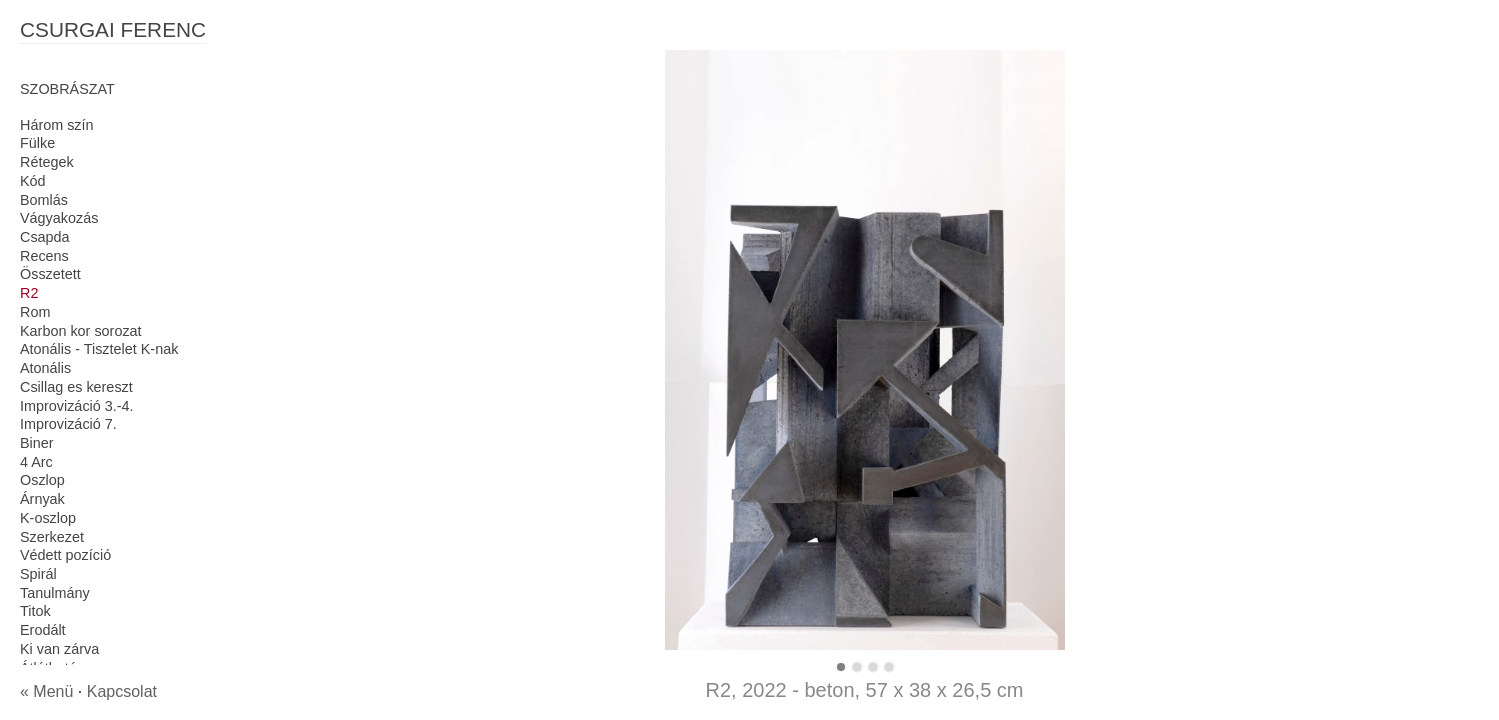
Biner (37, 443)
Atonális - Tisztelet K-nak (99, 349)
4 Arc (36, 462)
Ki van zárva (59, 649)
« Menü (46, 691)
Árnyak (42, 499)
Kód (33, 181)
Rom (35, 312)
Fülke (37, 143)
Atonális (45, 368)
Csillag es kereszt (76, 387)
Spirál (38, 574)
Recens (44, 256)
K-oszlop (48, 518)
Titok (35, 611)
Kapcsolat (122, 691)
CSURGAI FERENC (113, 29)
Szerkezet (52, 537)
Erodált (43, 630)
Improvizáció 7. (68, 424)
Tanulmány (55, 593)
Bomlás (44, 200)
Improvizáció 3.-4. (77, 406)
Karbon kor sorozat (81, 331)
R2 (29, 293)
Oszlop (42, 480)
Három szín (57, 125)
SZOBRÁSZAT (67, 89)
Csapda (45, 237)
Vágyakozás (59, 218)
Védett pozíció (65, 555)
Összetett (50, 274)
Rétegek (47, 162)
